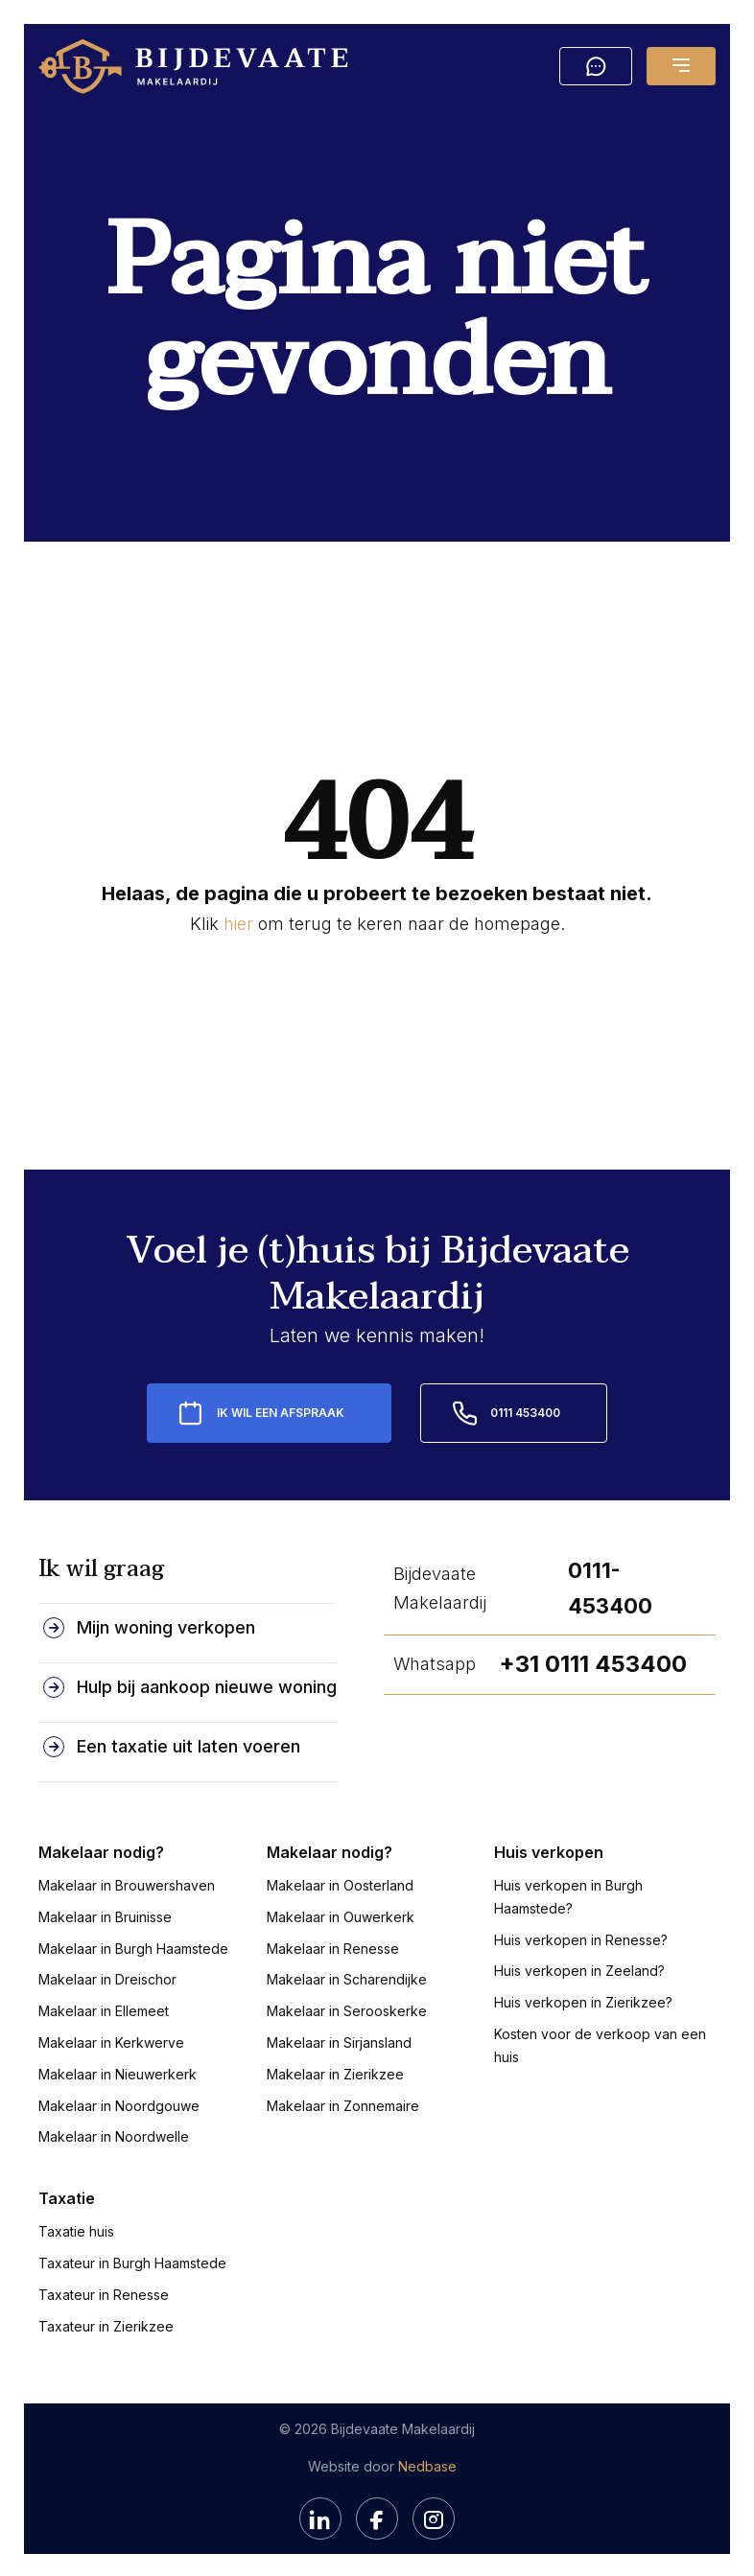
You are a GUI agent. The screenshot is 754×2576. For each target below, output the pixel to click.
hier (238, 924)
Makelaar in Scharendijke (347, 1976)
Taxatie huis (76, 2228)
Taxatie (66, 2195)
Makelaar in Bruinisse (105, 1914)
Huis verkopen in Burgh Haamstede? (568, 1894)
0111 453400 (525, 1410)
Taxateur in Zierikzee (106, 2323)
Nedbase (427, 2463)
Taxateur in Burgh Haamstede (132, 2260)
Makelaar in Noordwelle (113, 2133)
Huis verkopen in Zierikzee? (583, 1999)
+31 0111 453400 (593, 1661)
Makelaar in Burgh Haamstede (133, 1945)
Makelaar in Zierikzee (335, 2071)
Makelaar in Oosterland (340, 1882)
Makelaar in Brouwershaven (126, 1882)
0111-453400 (610, 1585)
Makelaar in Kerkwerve (111, 2039)
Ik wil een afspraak (280, 1410)
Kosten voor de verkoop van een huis (600, 2042)
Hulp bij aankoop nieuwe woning (207, 1684)
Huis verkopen (548, 1849)
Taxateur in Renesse (103, 2292)
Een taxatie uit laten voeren (188, 1743)
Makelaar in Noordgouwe (119, 2102)
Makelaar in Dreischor (107, 1976)
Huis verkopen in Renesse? (581, 1936)
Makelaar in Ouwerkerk (340, 1914)
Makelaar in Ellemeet (103, 2008)
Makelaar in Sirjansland (339, 2039)
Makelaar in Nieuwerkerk (117, 2071)
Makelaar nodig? (101, 1849)
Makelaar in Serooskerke (347, 2008)
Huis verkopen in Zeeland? (579, 1968)
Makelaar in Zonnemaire (343, 2102)
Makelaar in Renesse (333, 1945)
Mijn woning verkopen (166, 1624)
